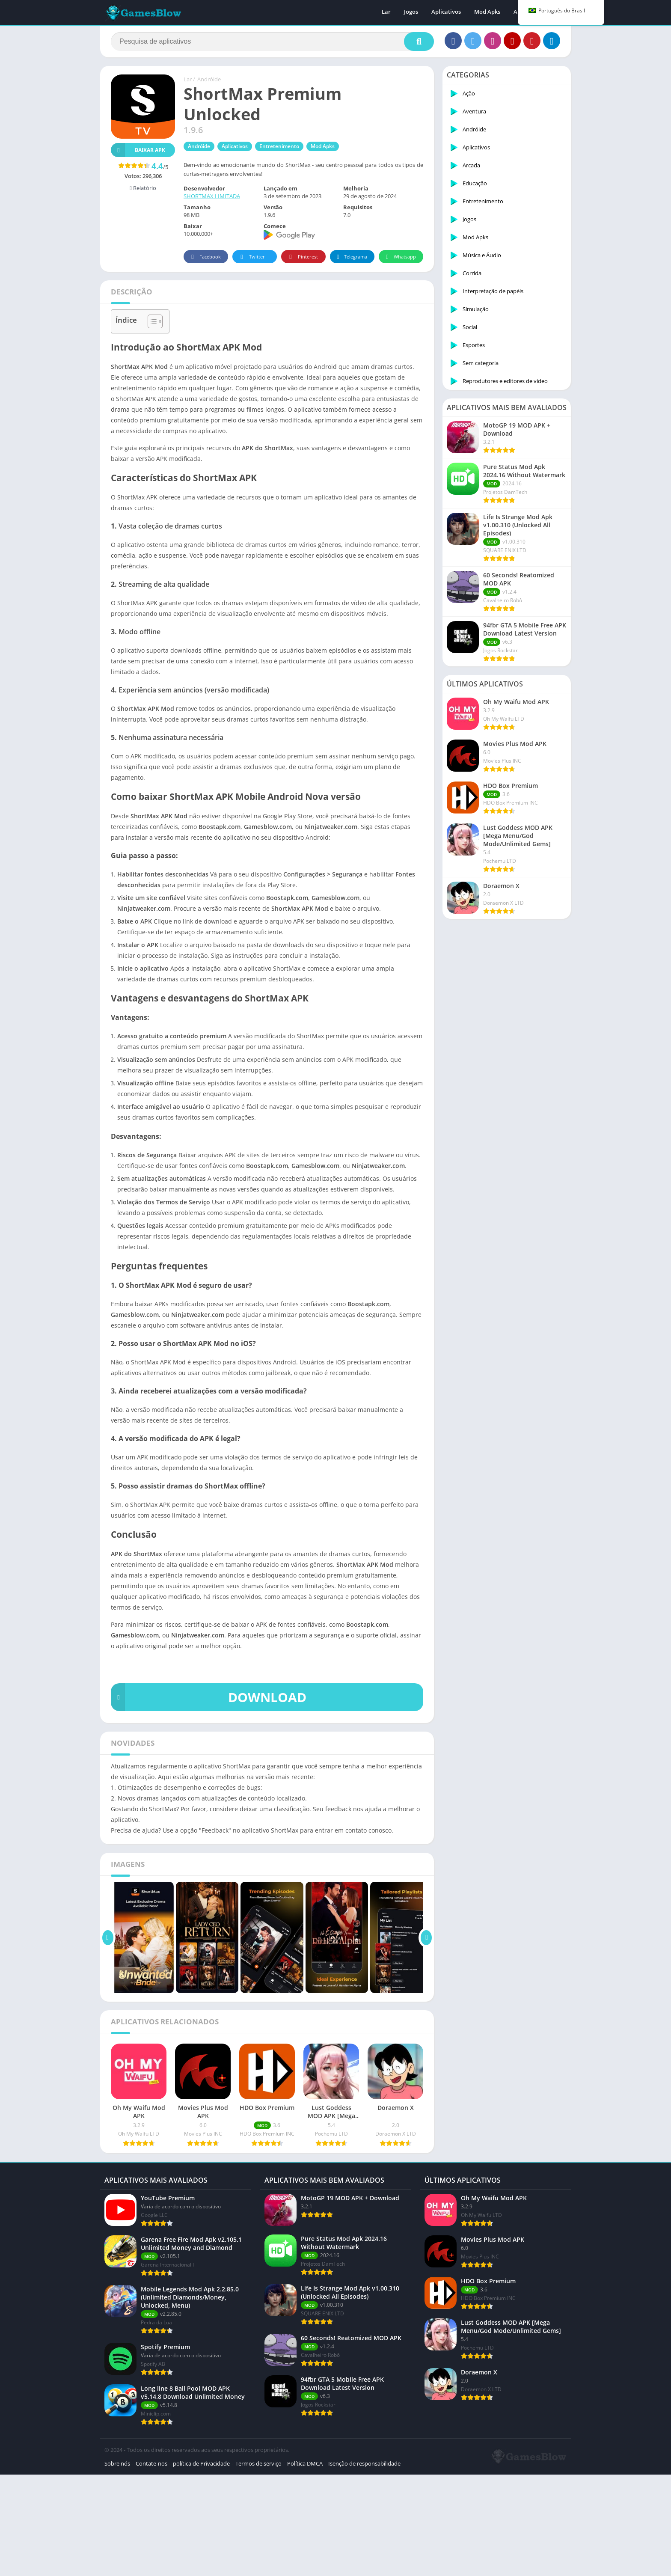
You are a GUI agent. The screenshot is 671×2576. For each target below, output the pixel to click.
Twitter (251, 257)
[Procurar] (272, 41)
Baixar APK (138, 150)
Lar (386, 13)
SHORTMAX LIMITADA (212, 196)
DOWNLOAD (208, 1697)
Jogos (411, 13)
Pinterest (302, 257)
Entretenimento (279, 146)
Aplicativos (446, 13)
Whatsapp (400, 257)
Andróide (209, 79)
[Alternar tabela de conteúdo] (150, 321)
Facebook (205, 257)
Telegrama (351, 257)
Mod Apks (487, 13)
